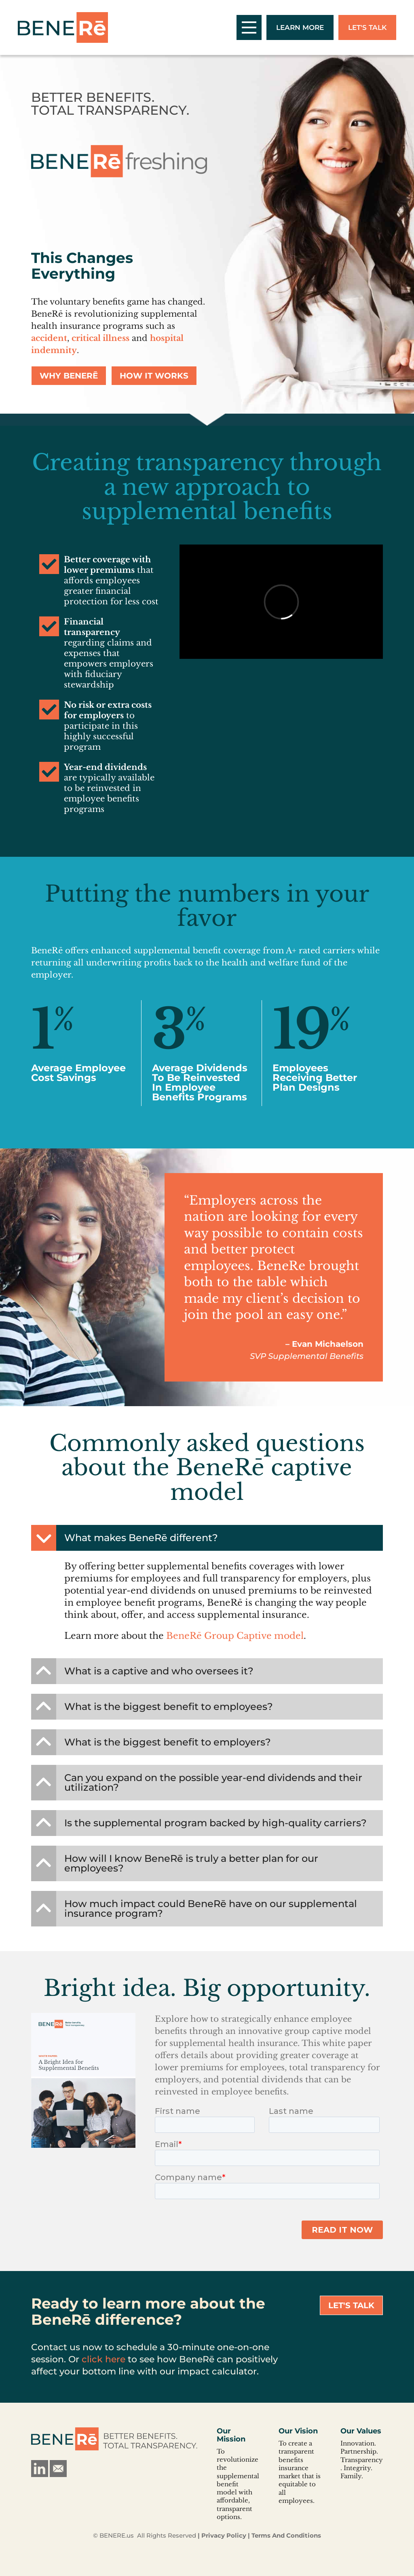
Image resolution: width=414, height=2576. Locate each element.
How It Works (154, 376)
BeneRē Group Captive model (235, 1635)
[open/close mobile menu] (249, 27)
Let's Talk (367, 27)
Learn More (300, 27)
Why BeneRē (69, 376)
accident (49, 338)
